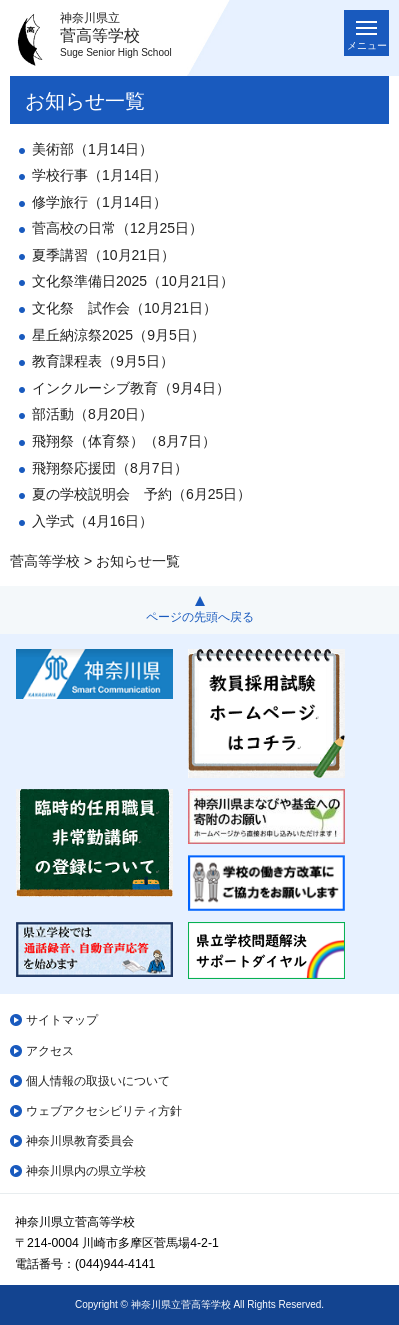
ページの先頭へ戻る (200, 617)
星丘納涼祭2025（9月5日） (118, 335)
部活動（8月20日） (92, 414)
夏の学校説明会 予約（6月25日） (141, 494)
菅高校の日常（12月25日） (117, 228)
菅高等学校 (45, 561)
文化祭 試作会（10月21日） (124, 308)
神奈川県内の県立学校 (86, 1171)
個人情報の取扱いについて (98, 1081)
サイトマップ (62, 1020)
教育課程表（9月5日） (103, 361)
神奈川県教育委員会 (80, 1141)
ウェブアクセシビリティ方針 (104, 1111)
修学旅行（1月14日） (99, 202)
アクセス (50, 1051)
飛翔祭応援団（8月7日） (110, 468)
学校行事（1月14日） (99, 175)
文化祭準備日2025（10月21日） (133, 281)
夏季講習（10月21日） (103, 255)
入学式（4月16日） (92, 521)
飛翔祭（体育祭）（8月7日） (124, 441)
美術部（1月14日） (92, 149)
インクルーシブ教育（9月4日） (131, 388)
